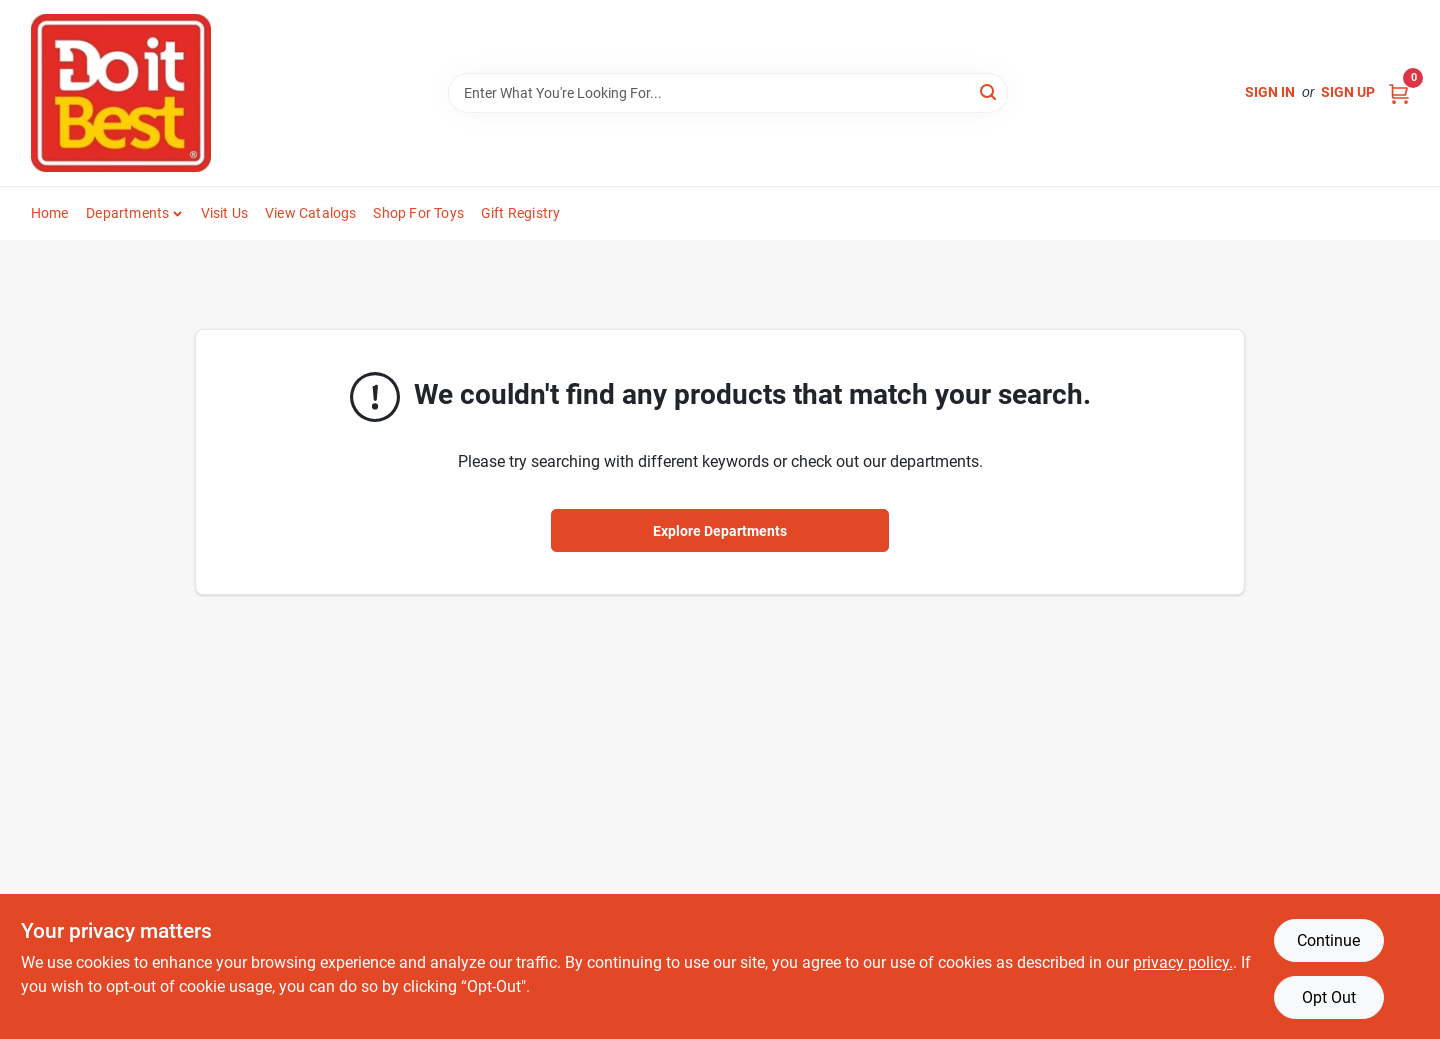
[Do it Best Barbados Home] (121, 93)
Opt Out (1329, 997)
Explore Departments (720, 531)
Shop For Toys (418, 213)
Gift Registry (521, 213)
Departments (127, 213)
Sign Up (1348, 92)
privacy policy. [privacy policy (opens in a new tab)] (1183, 962)
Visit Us (225, 213)
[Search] (989, 91)
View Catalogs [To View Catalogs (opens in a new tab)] (311, 213)
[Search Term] (728, 93)
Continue (1328, 940)
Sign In (1270, 92)
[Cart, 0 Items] (1399, 92)
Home (50, 213)
